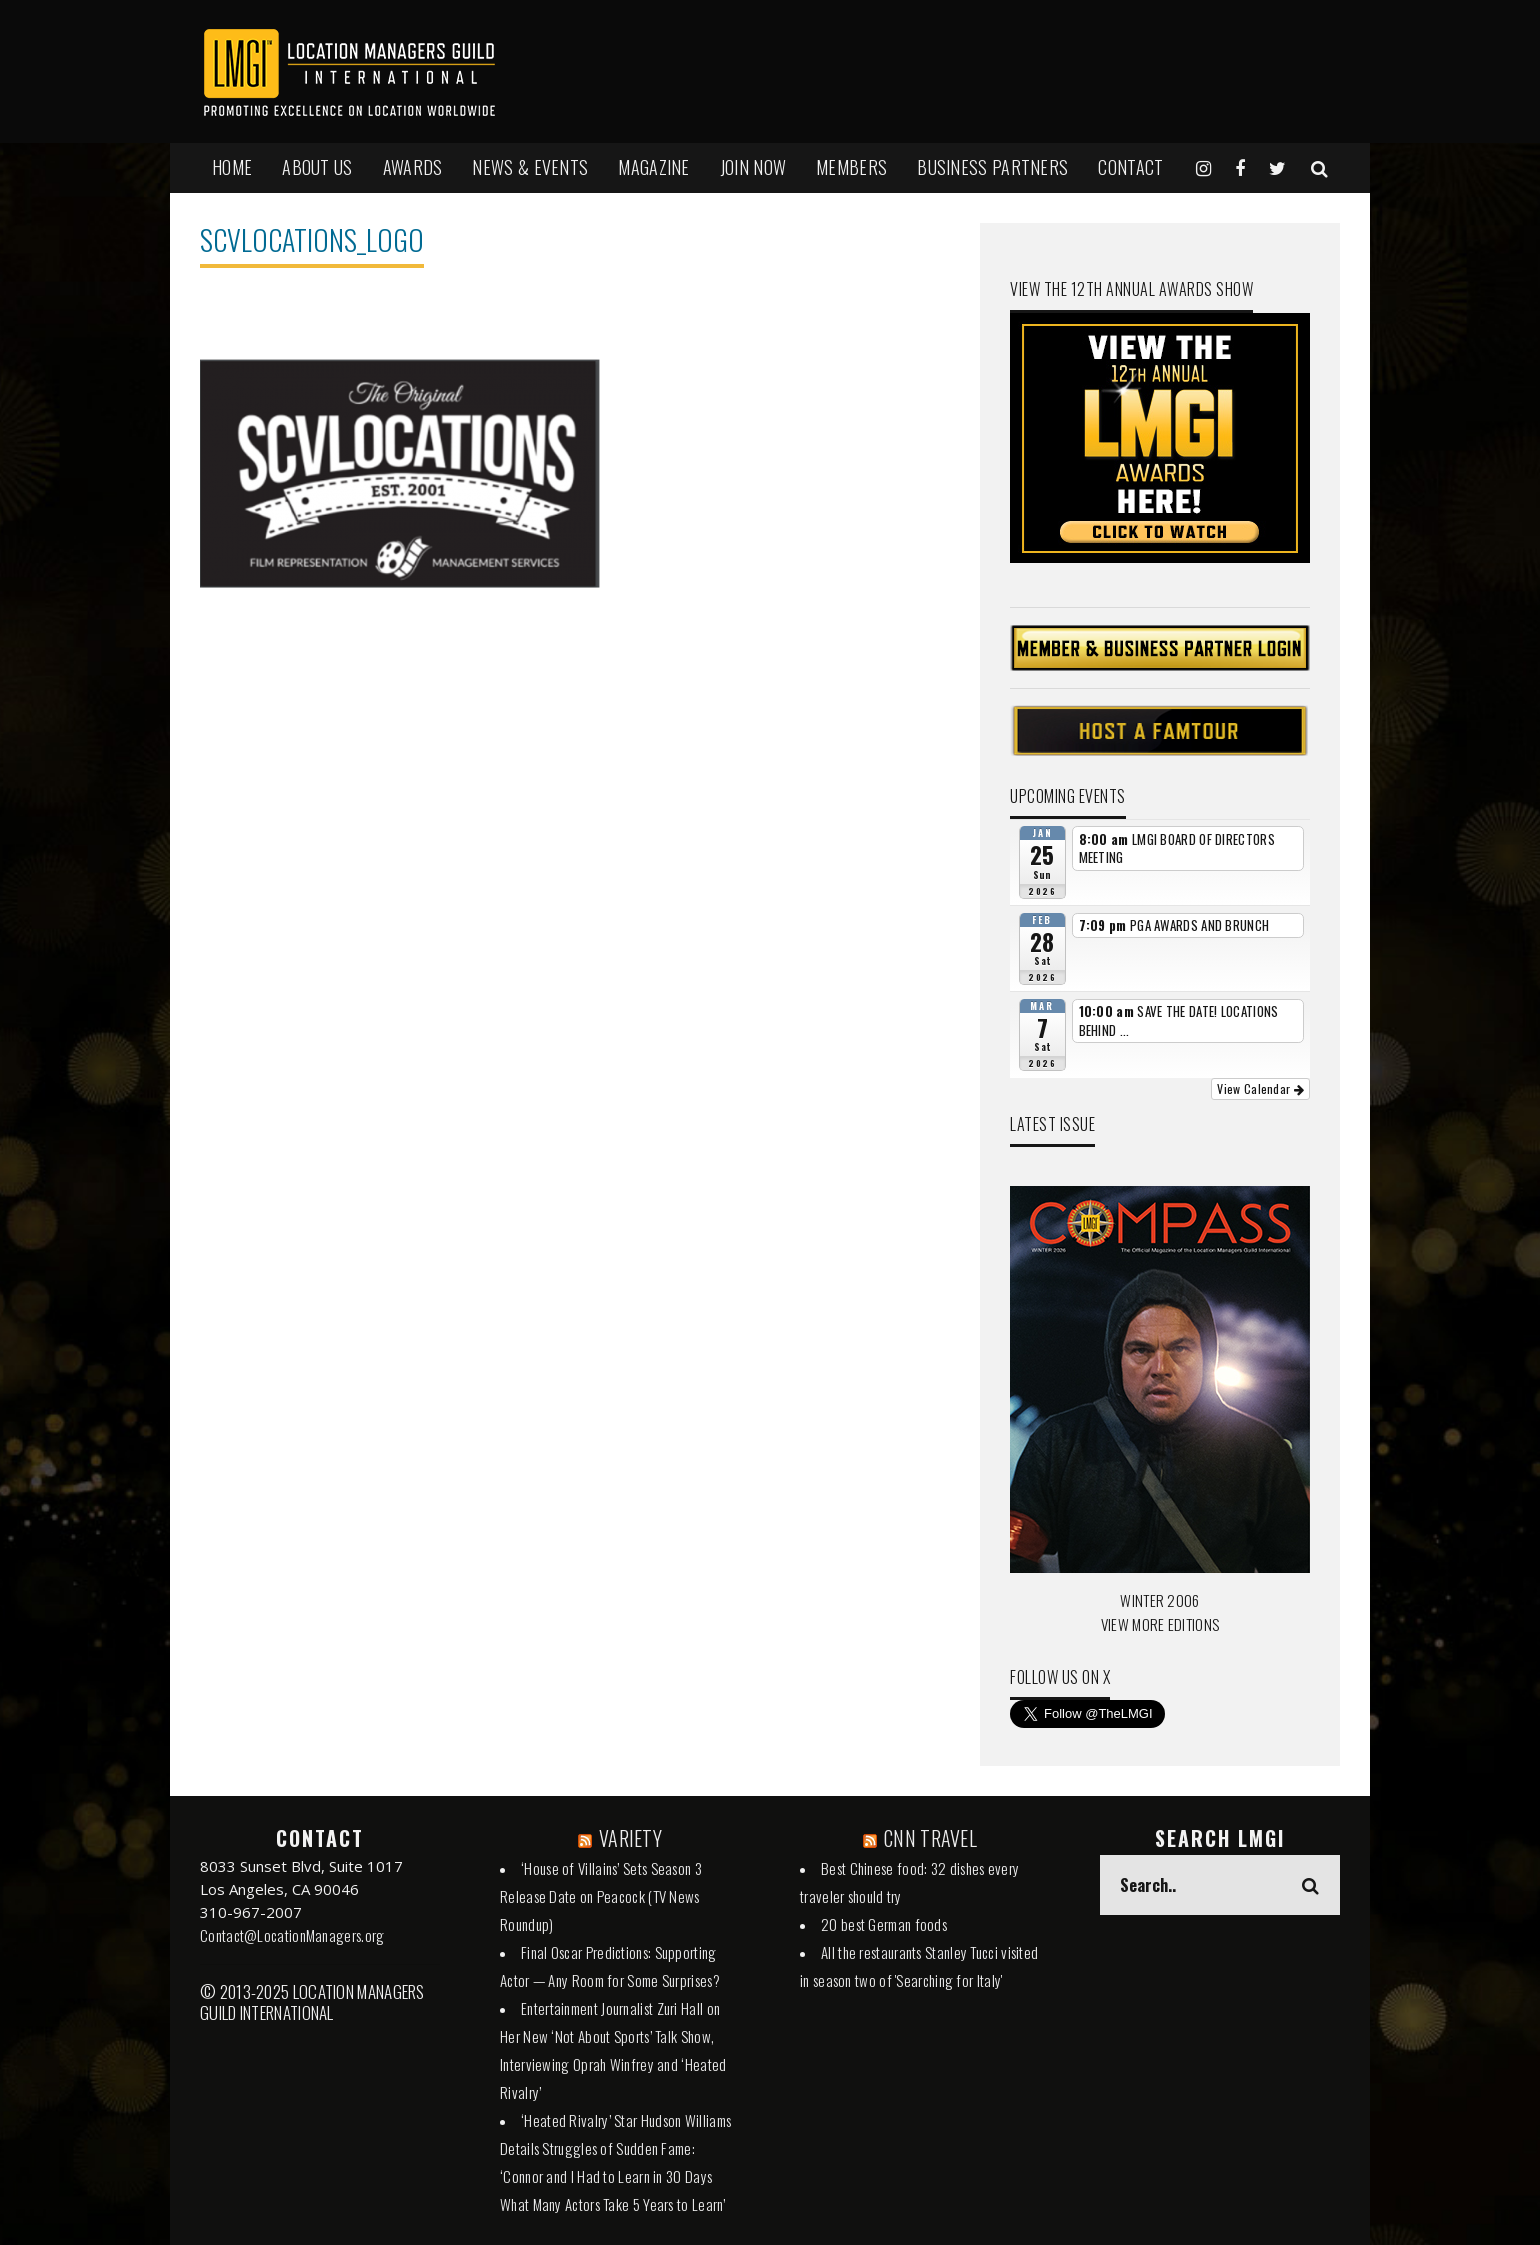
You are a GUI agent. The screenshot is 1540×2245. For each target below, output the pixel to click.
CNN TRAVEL (930, 1838)
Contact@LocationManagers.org (292, 1935)
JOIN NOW (753, 167)
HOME (232, 167)
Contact (1130, 167)
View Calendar (1260, 1088)
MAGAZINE (653, 167)
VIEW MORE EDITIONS (1160, 1624)
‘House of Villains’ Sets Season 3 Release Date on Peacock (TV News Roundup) (601, 1896)
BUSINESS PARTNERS (992, 167)
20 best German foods (884, 1924)
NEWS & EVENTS (530, 167)
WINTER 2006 (1159, 1600)
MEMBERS (851, 167)
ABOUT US (317, 167)
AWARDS (413, 167)
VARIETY (630, 1838)
